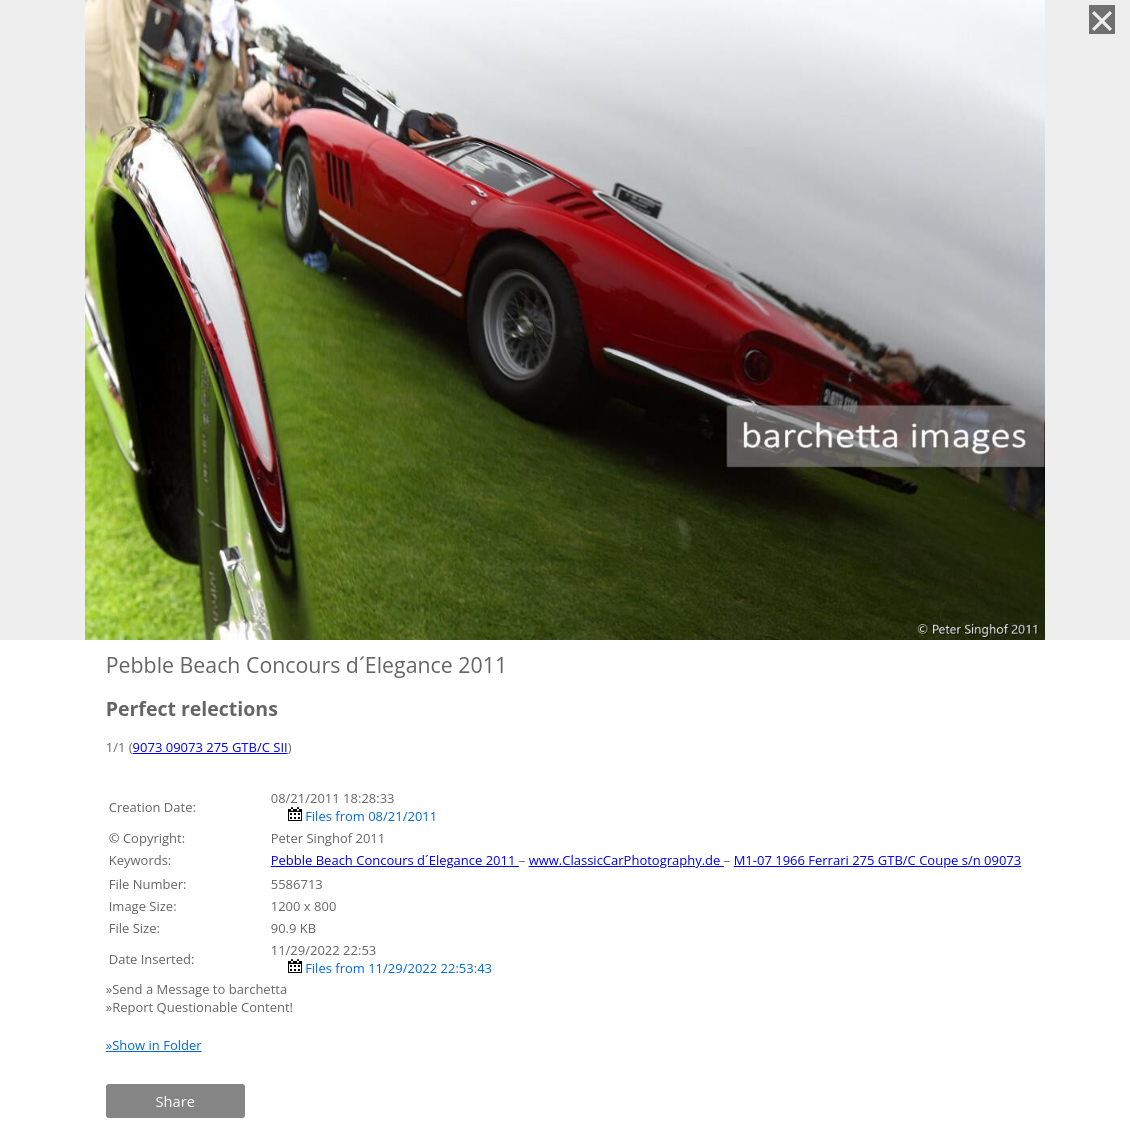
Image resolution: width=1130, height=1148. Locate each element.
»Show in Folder (154, 1045)
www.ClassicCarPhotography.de (626, 860)
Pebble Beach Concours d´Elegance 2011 (395, 860)
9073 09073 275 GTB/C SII (210, 747)
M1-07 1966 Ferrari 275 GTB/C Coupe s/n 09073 (878, 860)
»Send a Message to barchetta (198, 989)
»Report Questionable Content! (199, 1007)
